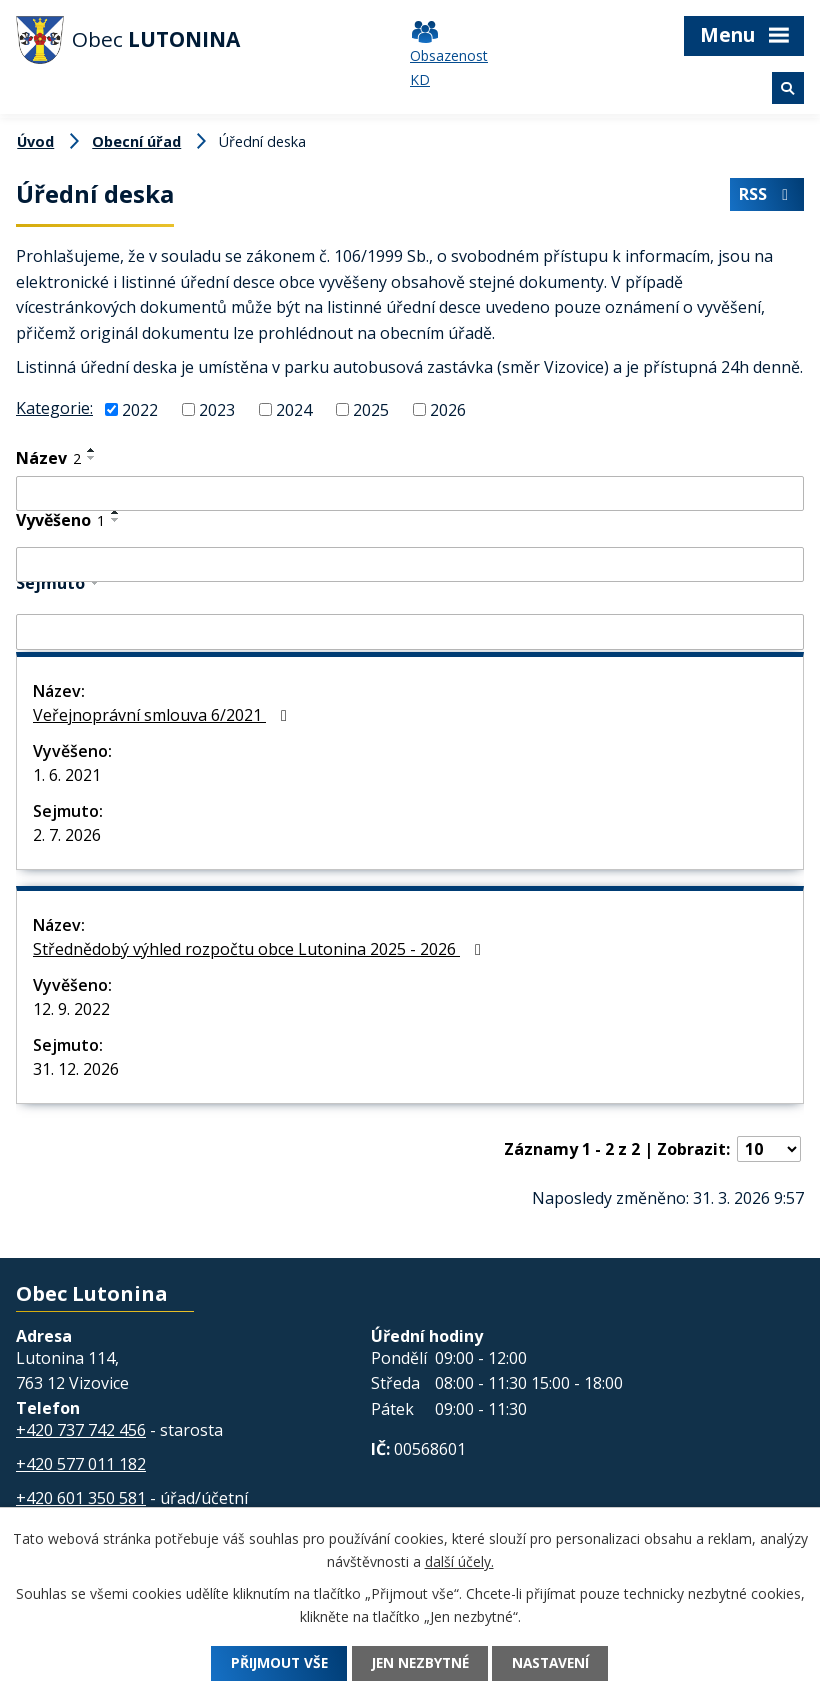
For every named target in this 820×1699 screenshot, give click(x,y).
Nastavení (557, 1663)
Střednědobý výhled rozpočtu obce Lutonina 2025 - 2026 (260, 949)
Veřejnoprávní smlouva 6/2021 (163, 715)
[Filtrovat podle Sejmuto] (410, 632)
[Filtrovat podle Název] (410, 494)
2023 (217, 410)
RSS (766, 196)
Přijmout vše (273, 1663)
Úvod (35, 141)
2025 (371, 410)
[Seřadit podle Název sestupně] (92, 458)
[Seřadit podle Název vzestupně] (92, 450)
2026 (448, 410)
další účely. (459, 1561)
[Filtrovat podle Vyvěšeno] (410, 565)
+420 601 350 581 (81, 1498)
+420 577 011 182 (81, 1464)
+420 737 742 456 (81, 1430)
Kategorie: (54, 408)
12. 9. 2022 (71, 1009)
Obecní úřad (136, 141)
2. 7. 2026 (67, 835)
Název (48, 458)
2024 (294, 410)
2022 (140, 410)
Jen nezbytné (420, 1663)
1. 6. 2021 (67, 775)
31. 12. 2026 (76, 1069)
